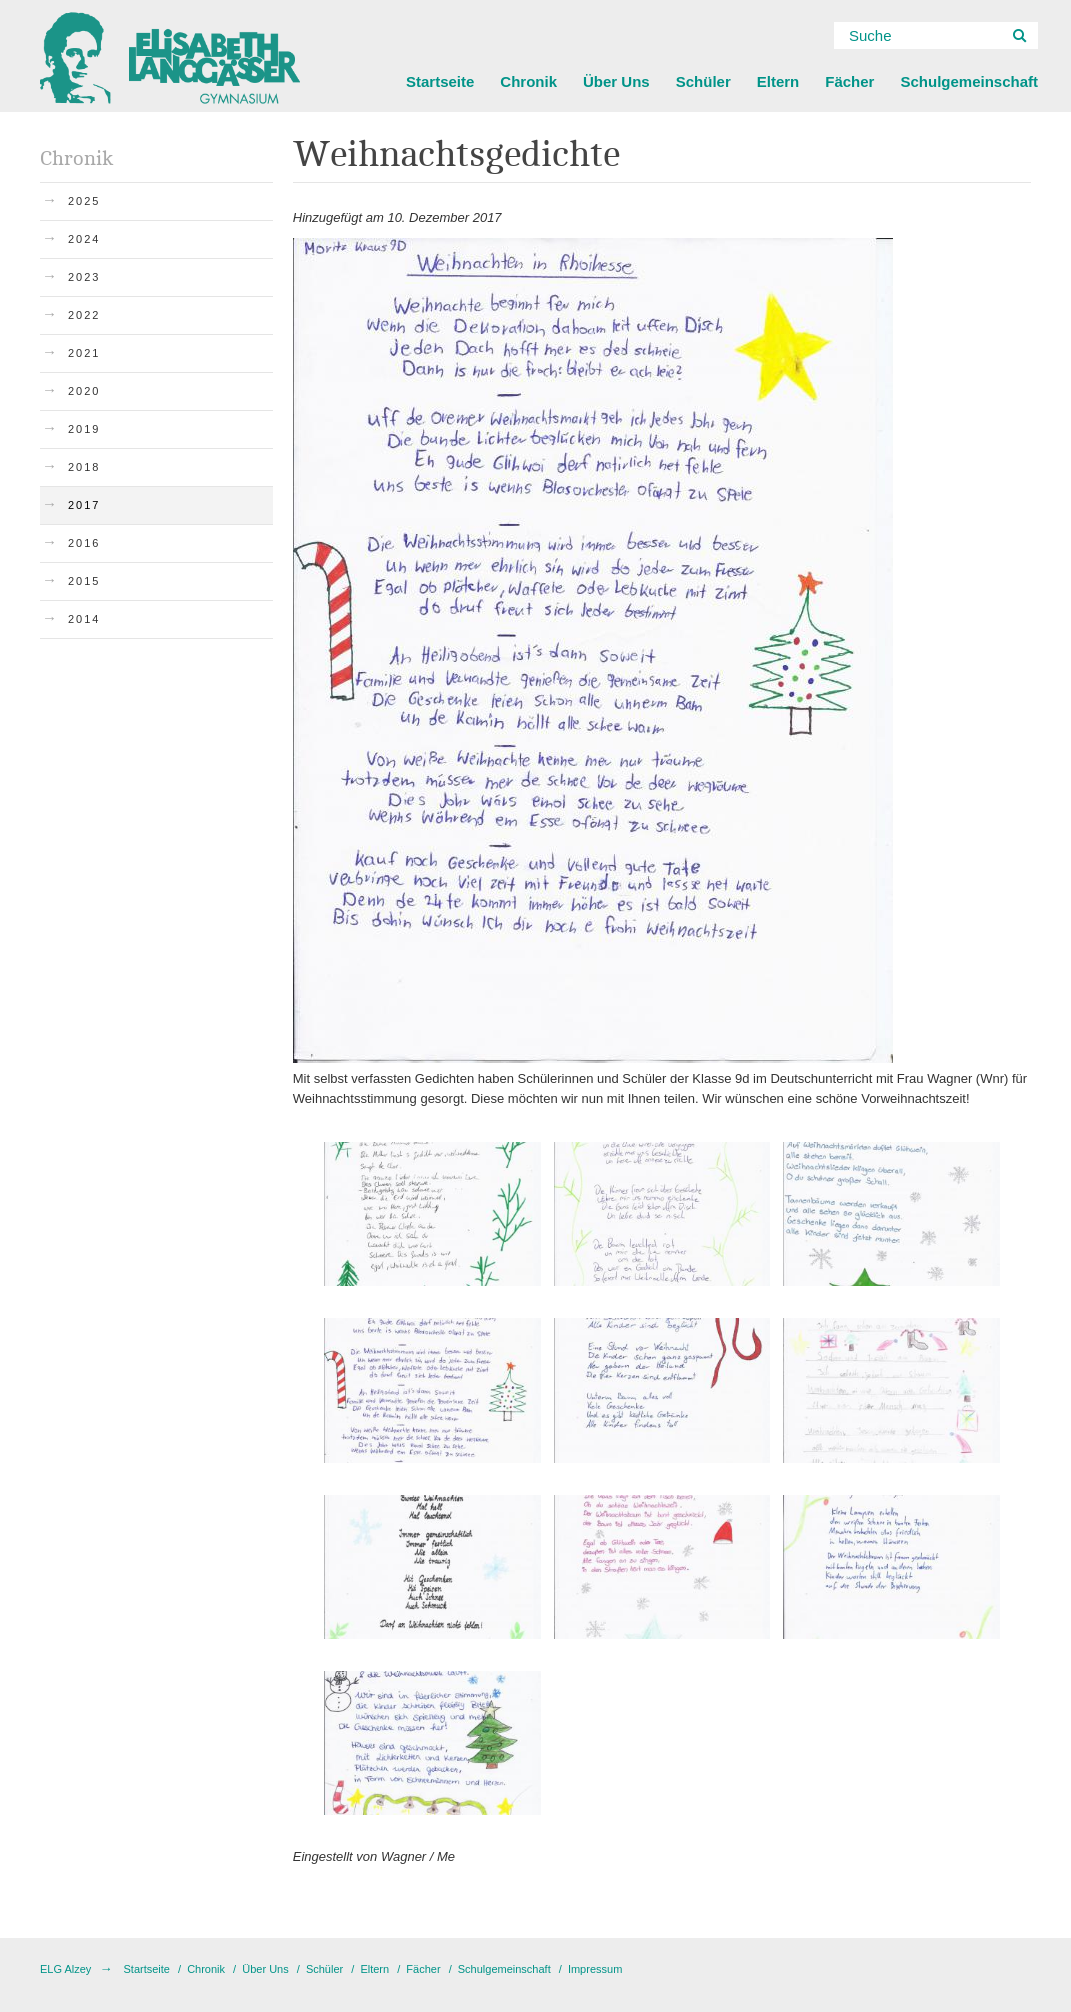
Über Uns (616, 81)
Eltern (778, 81)
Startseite (440, 81)
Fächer (849, 81)
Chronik (528, 81)
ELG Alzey (65, 1969)
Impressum (595, 1969)
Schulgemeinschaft (969, 81)
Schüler (703, 81)
